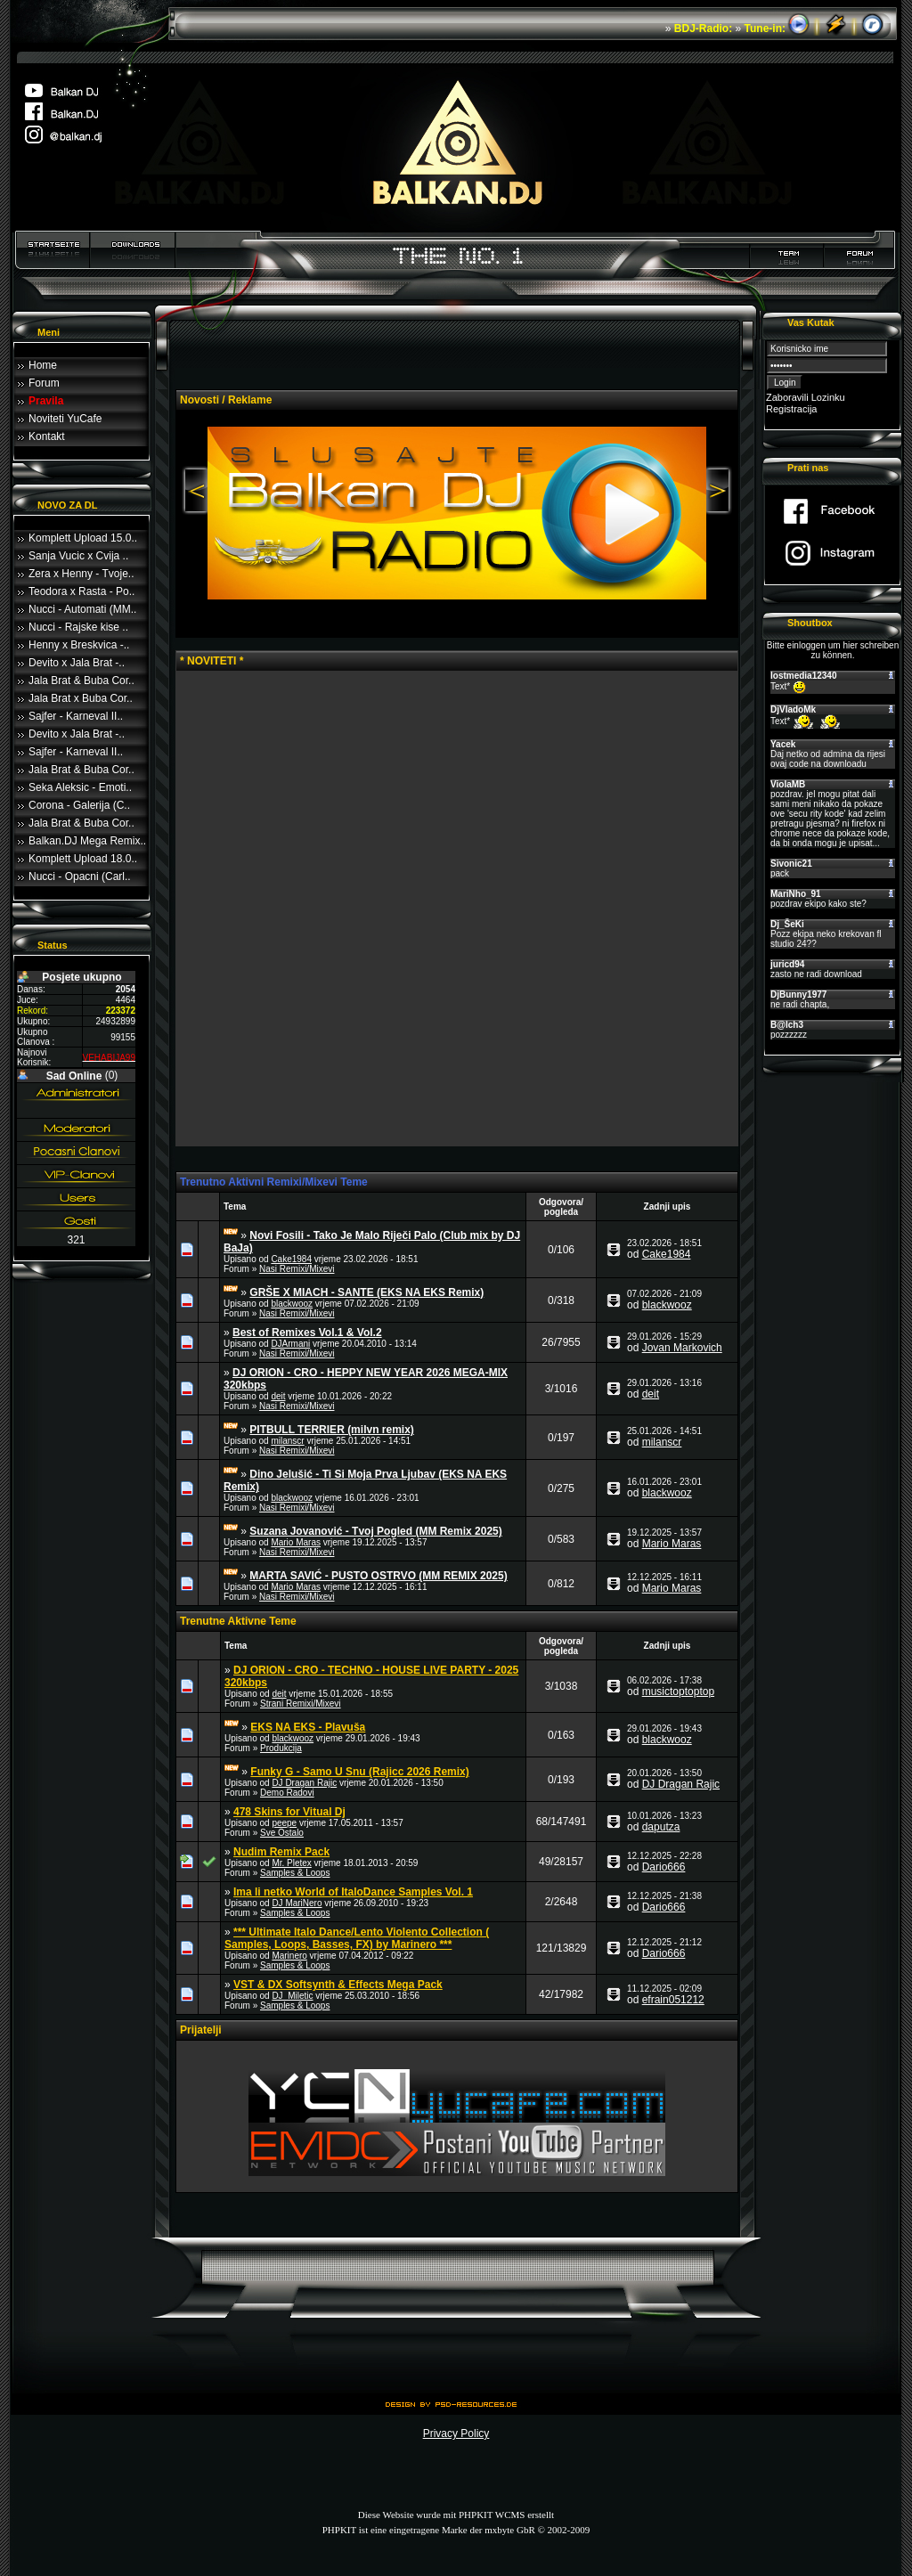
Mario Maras (296, 1542)
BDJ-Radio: (703, 28)
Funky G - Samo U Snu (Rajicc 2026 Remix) (359, 1771)
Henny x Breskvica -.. (78, 645)
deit (278, 1396)
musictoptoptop (678, 1691)
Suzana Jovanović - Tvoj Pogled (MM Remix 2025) (375, 1531)
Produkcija (281, 1748)
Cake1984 (291, 1259)
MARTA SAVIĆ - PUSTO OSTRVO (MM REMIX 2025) (378, 1575)
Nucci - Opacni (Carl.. (79, 876)
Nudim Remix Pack (281, 1852)
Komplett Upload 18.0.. (82, 858)
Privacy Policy (456, 2433)
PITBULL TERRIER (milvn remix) (331, 1429)
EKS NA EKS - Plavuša (307, 1727)
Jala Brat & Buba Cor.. (81, 680)
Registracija (791, 409)
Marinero (289, 1956)
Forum (44, 383)
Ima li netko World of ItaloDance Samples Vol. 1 (353, 1892)
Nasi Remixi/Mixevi (296, 1269)
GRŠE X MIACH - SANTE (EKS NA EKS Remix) (366, 1292)
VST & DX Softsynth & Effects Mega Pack (338, 1984)
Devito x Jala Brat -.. (76, 662)
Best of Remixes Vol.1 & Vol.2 (307, 1332)
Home (42, 365)
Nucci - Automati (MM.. (82, 609)
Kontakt (46, 436)
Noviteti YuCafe (65, 418)
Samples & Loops (295, 1873)
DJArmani (290, 1344)
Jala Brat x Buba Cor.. (80, 698)
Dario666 (664, 1867)
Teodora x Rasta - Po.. (81, 591)
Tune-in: (765, 28)
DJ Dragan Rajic (304, 1783)
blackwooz (292, 1303)
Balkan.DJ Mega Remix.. (87, 841)
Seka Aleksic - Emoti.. (80, 787)
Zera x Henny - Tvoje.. (81, 573)
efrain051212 (673, 1999)
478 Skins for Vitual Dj (289, 1812)
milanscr (287, 1441)
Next (719, 491)
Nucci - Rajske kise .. (78, 627)
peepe (284, 1823)
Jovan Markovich (682, 1347)
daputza (661, 1827)
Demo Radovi (287, 1792)
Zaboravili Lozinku (805, 397)
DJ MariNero (297, 1903)
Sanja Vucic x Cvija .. (78, 556)
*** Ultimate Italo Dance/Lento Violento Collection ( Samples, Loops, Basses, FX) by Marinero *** (356, 1938)
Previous (194, 491)
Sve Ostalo (282, 1833)
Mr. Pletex (291, 1863)
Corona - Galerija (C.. (79, 805)
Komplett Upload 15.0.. (82, 538)
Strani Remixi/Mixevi (300, 1703)
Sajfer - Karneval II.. (75, 716)
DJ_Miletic (292, 1996)
